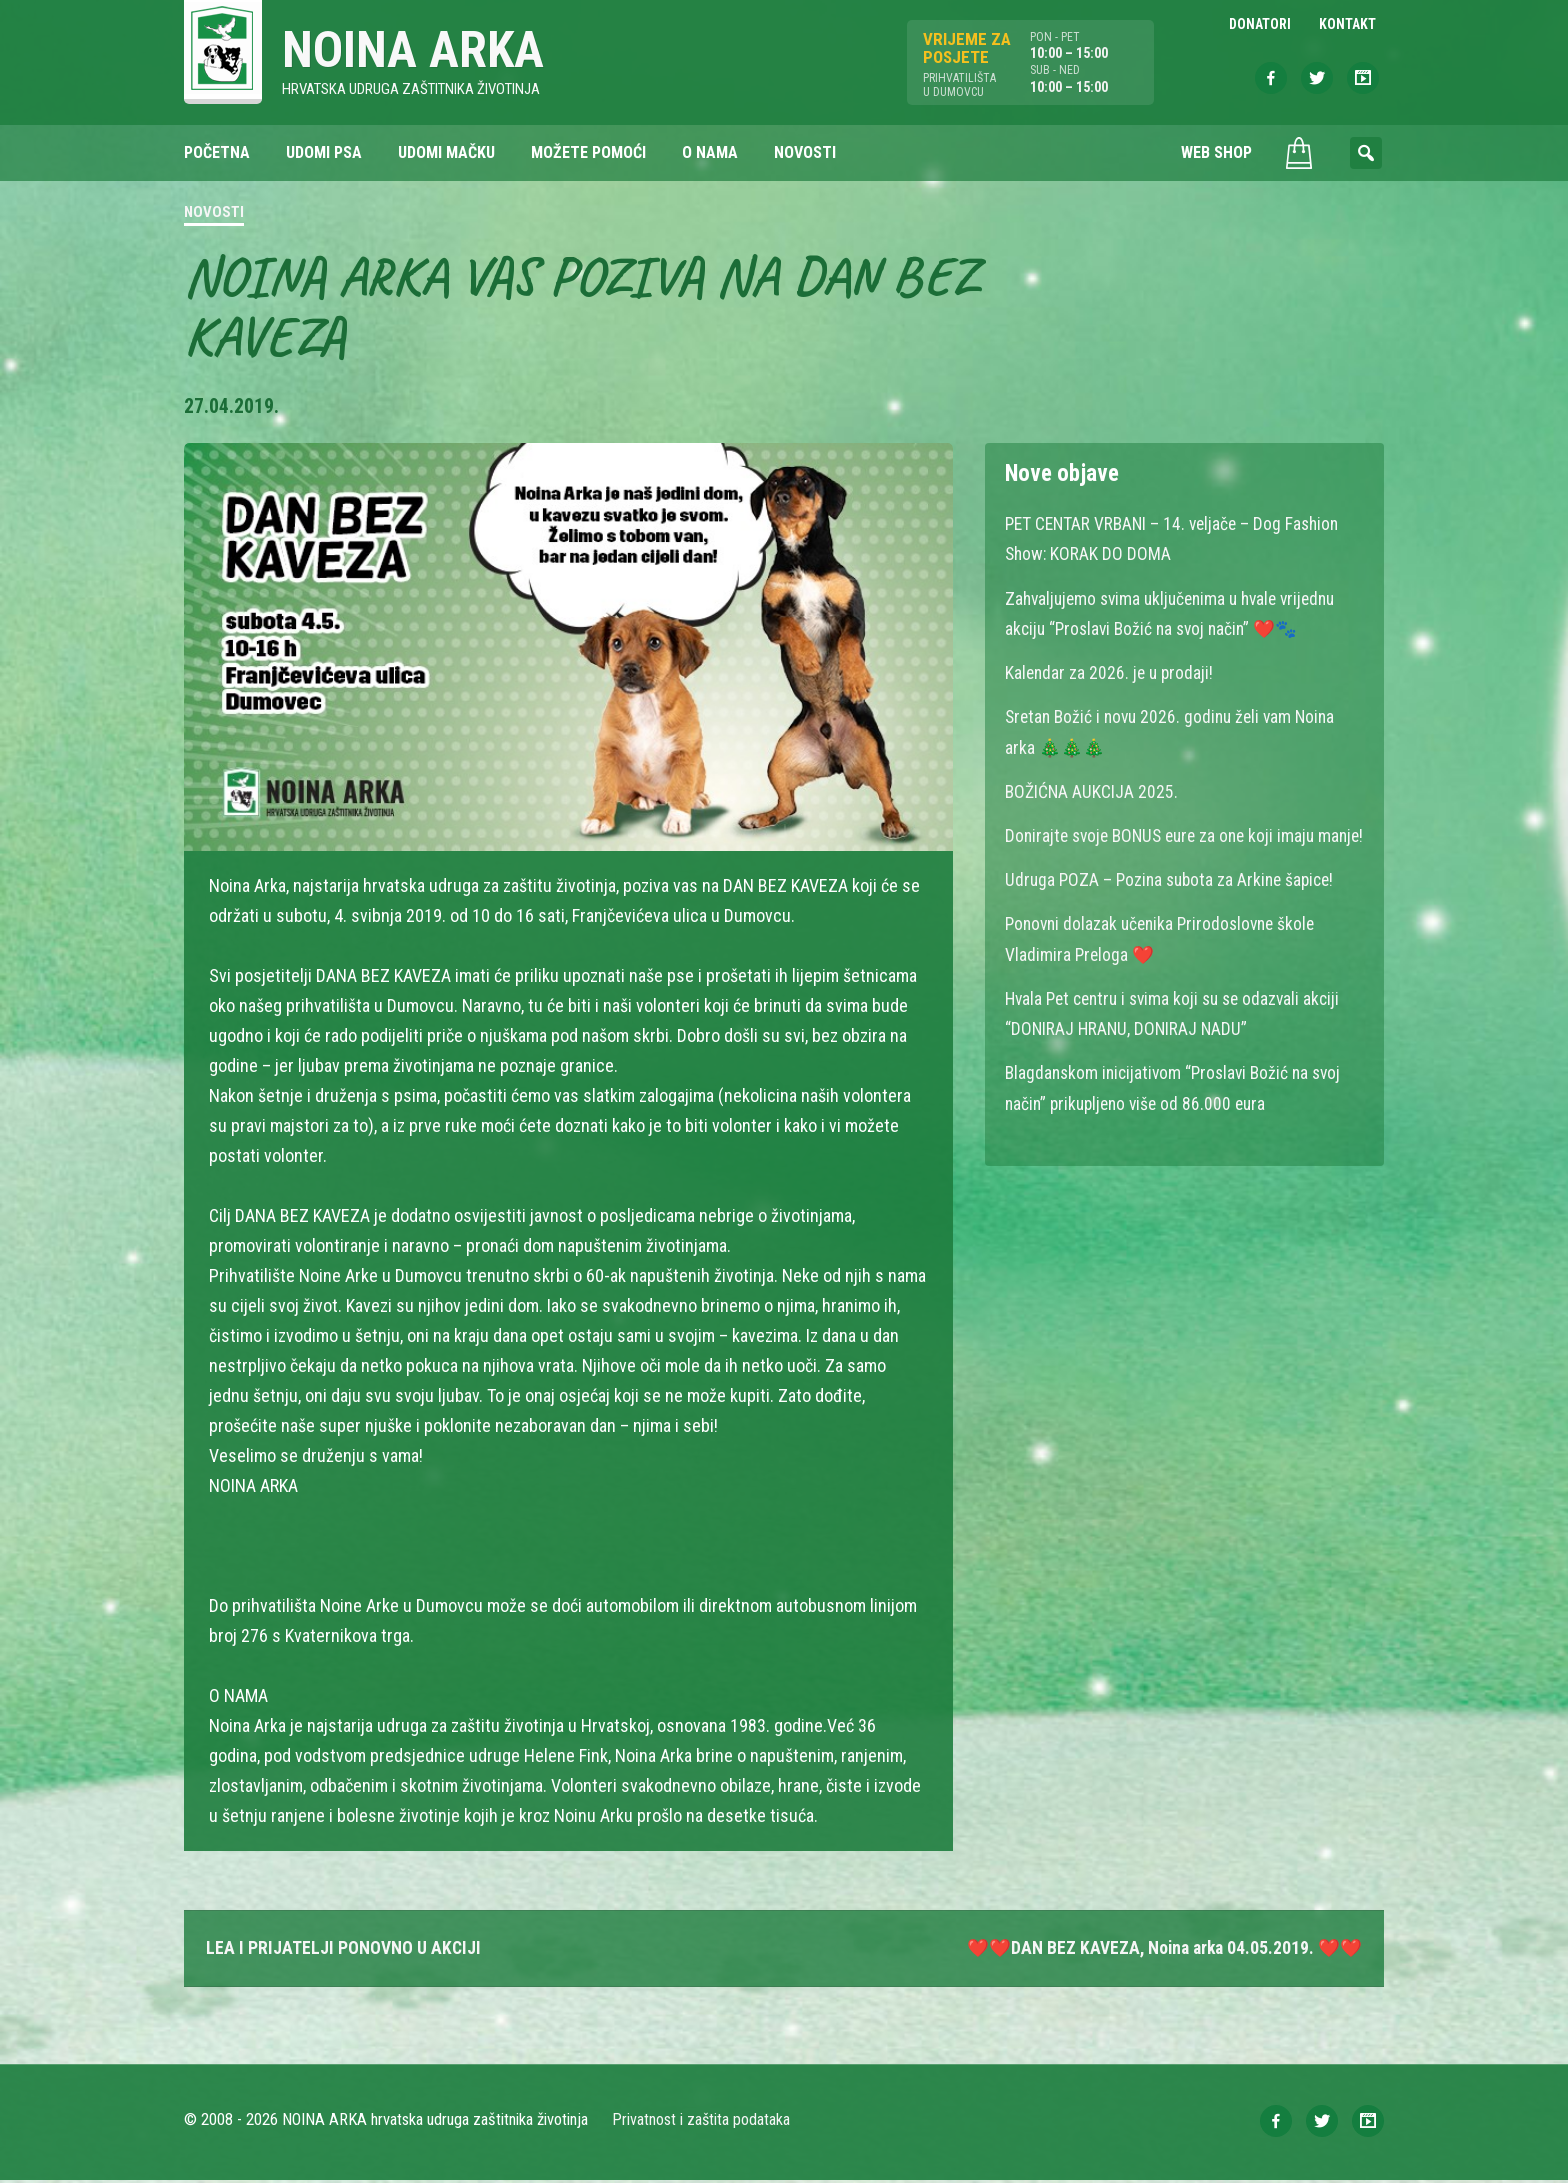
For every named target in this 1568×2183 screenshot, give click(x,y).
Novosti (214, 214)
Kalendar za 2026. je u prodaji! (1111, 673)
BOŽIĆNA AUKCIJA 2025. (1092, 791)
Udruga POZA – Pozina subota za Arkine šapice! (1175, 909)
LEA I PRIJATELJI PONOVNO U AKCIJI (344, 1949)
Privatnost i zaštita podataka (701, 2122)
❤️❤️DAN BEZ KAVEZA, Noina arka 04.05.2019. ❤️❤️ (1161, 1949)
